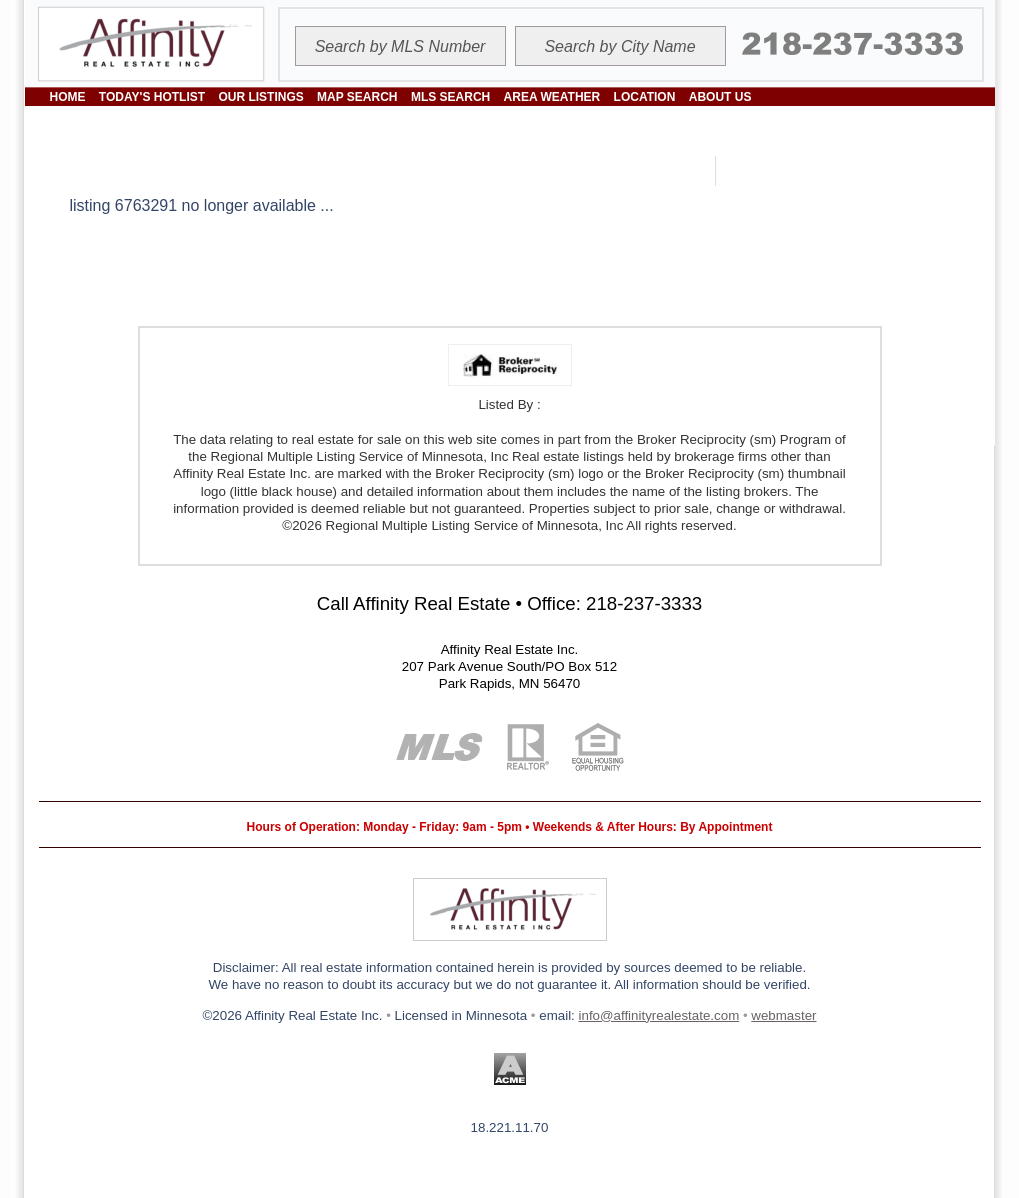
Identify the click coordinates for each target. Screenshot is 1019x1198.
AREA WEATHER (552, 97)
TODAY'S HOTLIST (152, 97)
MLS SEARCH (450, 97)
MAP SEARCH (357, 97)
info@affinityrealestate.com (659, 1015)
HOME (68, 97)
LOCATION (645, 97)
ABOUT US (720, 97)
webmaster (783, 1015)
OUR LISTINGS (260, 97)
